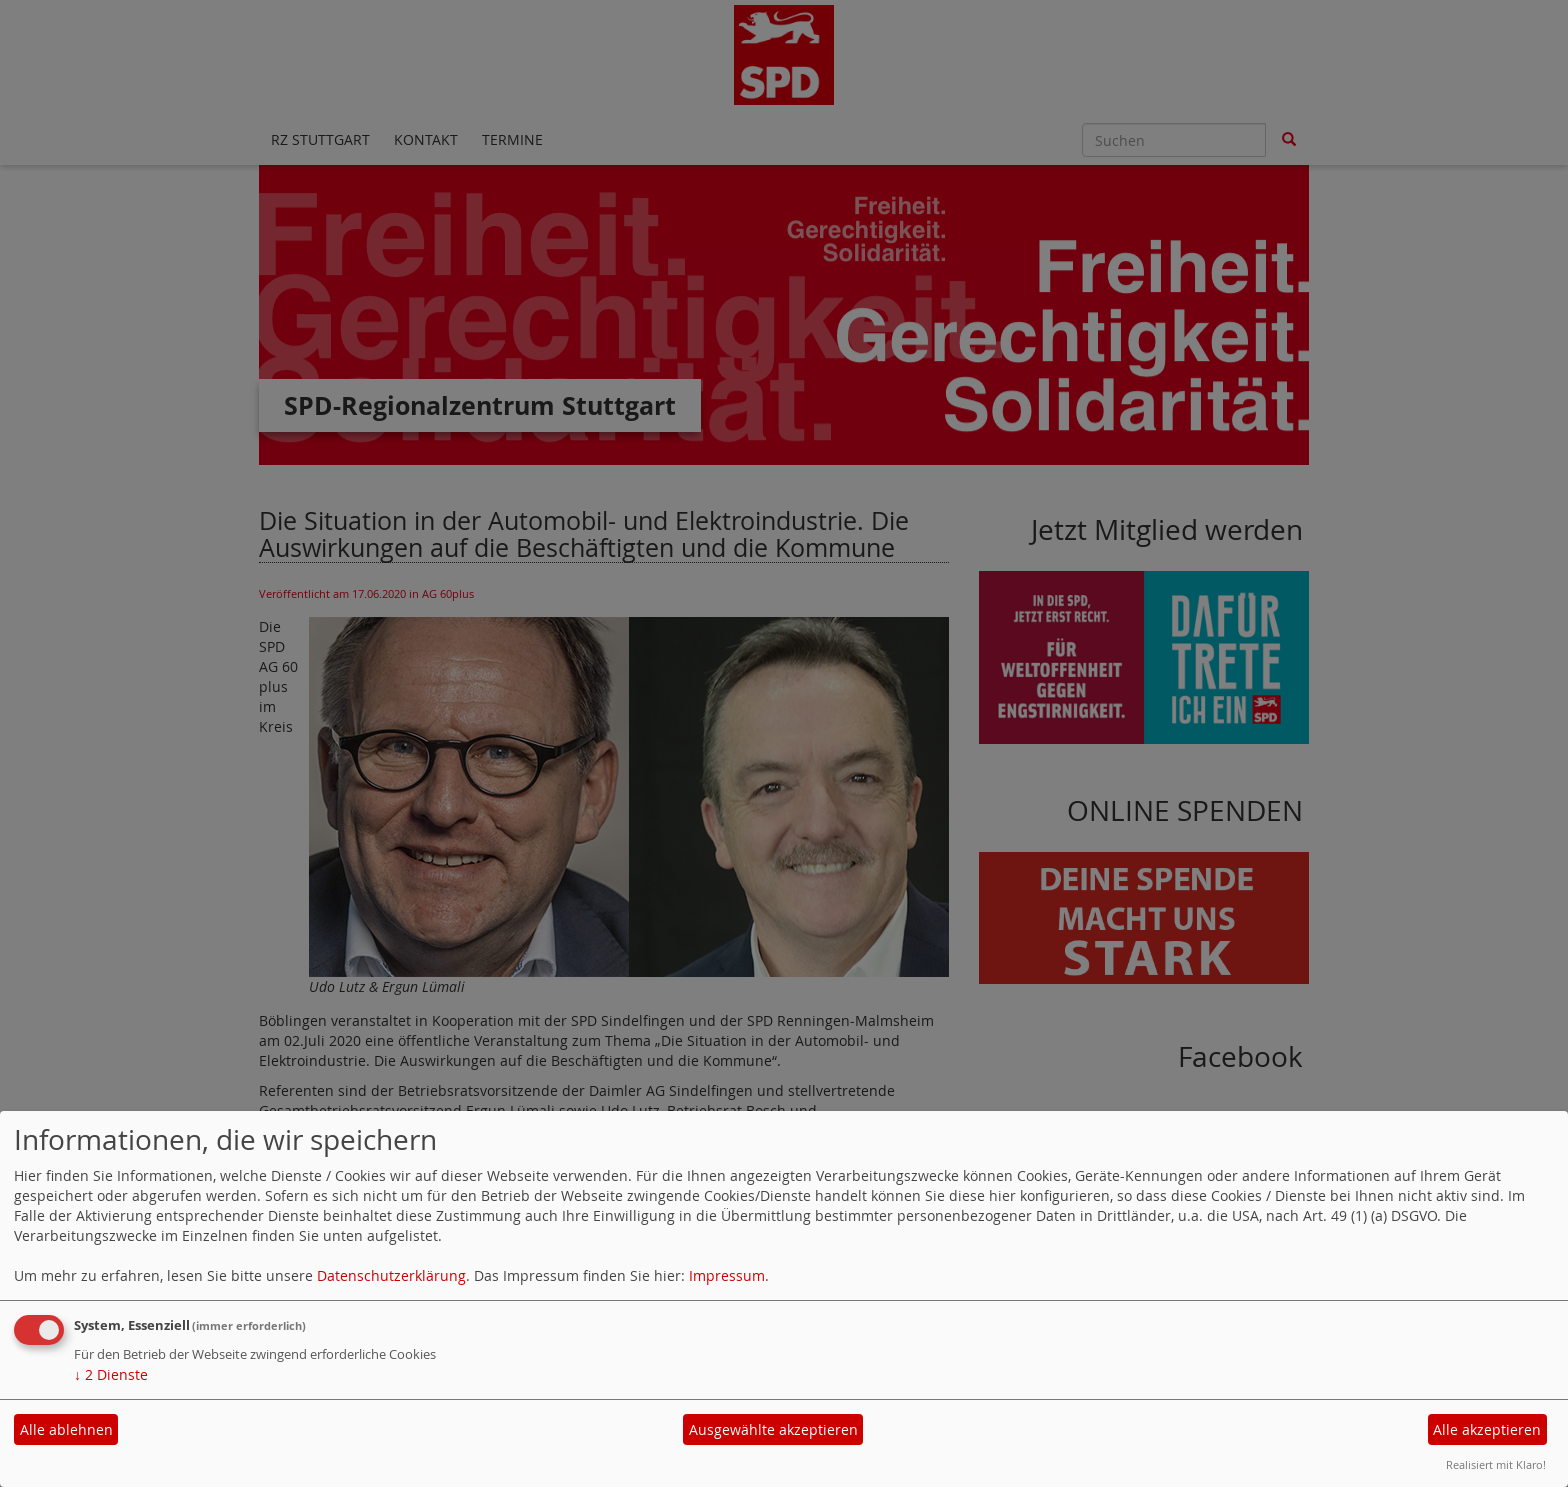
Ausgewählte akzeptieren (773, 1429)
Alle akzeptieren (1487, 1429)
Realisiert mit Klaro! (1496, 1464)
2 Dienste (111, 1374)
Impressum (727, 1275)
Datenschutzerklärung (391, 1275)
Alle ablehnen (66, 1429)
